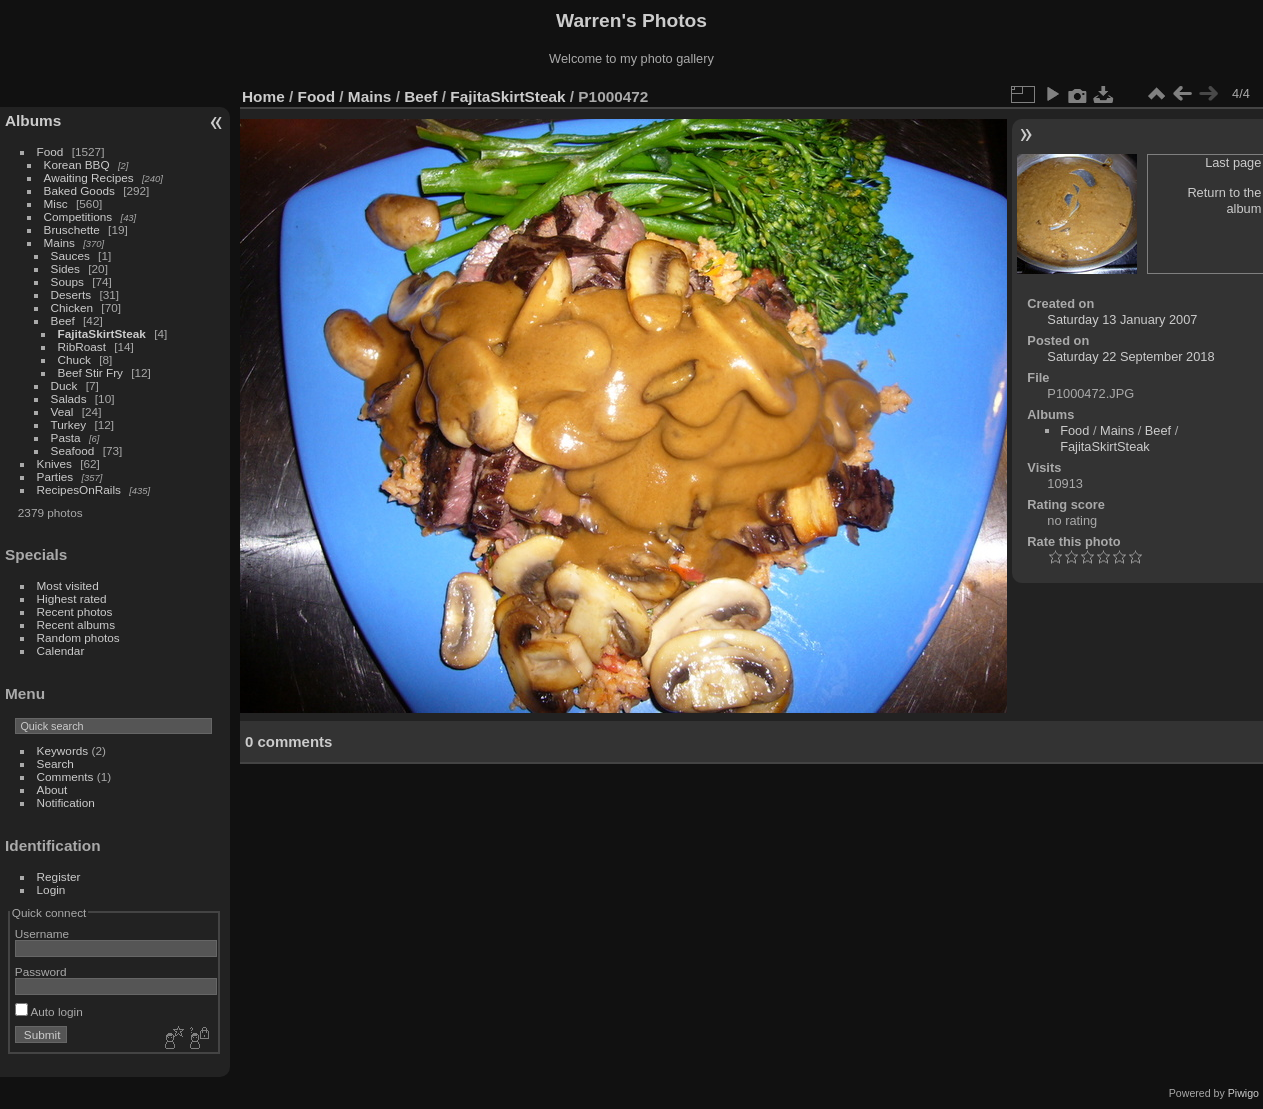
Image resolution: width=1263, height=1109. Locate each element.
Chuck (74, 359)
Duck (64, 385)
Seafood (73, 450)
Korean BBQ (77, 164)
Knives (54, 463)
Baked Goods (79, 190)
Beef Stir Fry (90, 372)
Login (51, 889)
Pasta (66, 437)
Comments (65, 776)
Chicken (72, 307)
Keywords (63, 750)
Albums (33, 120)
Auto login (49, 1011)
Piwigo (1243, 1093)
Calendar (61, 650)
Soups (67, 281)
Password (41, 971)
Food (50, 151)
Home (263, 96)
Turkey (69, 424)
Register (59, 876)
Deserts (71, 294)
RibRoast (82, 346)
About (52, 789)
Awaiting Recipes (89, 177)
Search (55, 763)
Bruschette (72, 229)
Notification (66, 802)
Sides (65, 268)
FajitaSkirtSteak (102, 333)
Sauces (70, 255)
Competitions (78, 216)
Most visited (68, 585)
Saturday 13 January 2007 (1122, 319)
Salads (69, 398)
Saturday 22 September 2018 (1130, 356)
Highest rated (72, 598)
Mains (59, 242)
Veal (62, 411)
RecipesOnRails (79, 489)
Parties (55, 476)
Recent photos (75, 611)
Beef (63, 320)
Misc (56, 203)
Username (42, 933)
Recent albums (76, 624)
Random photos (78, 637)
